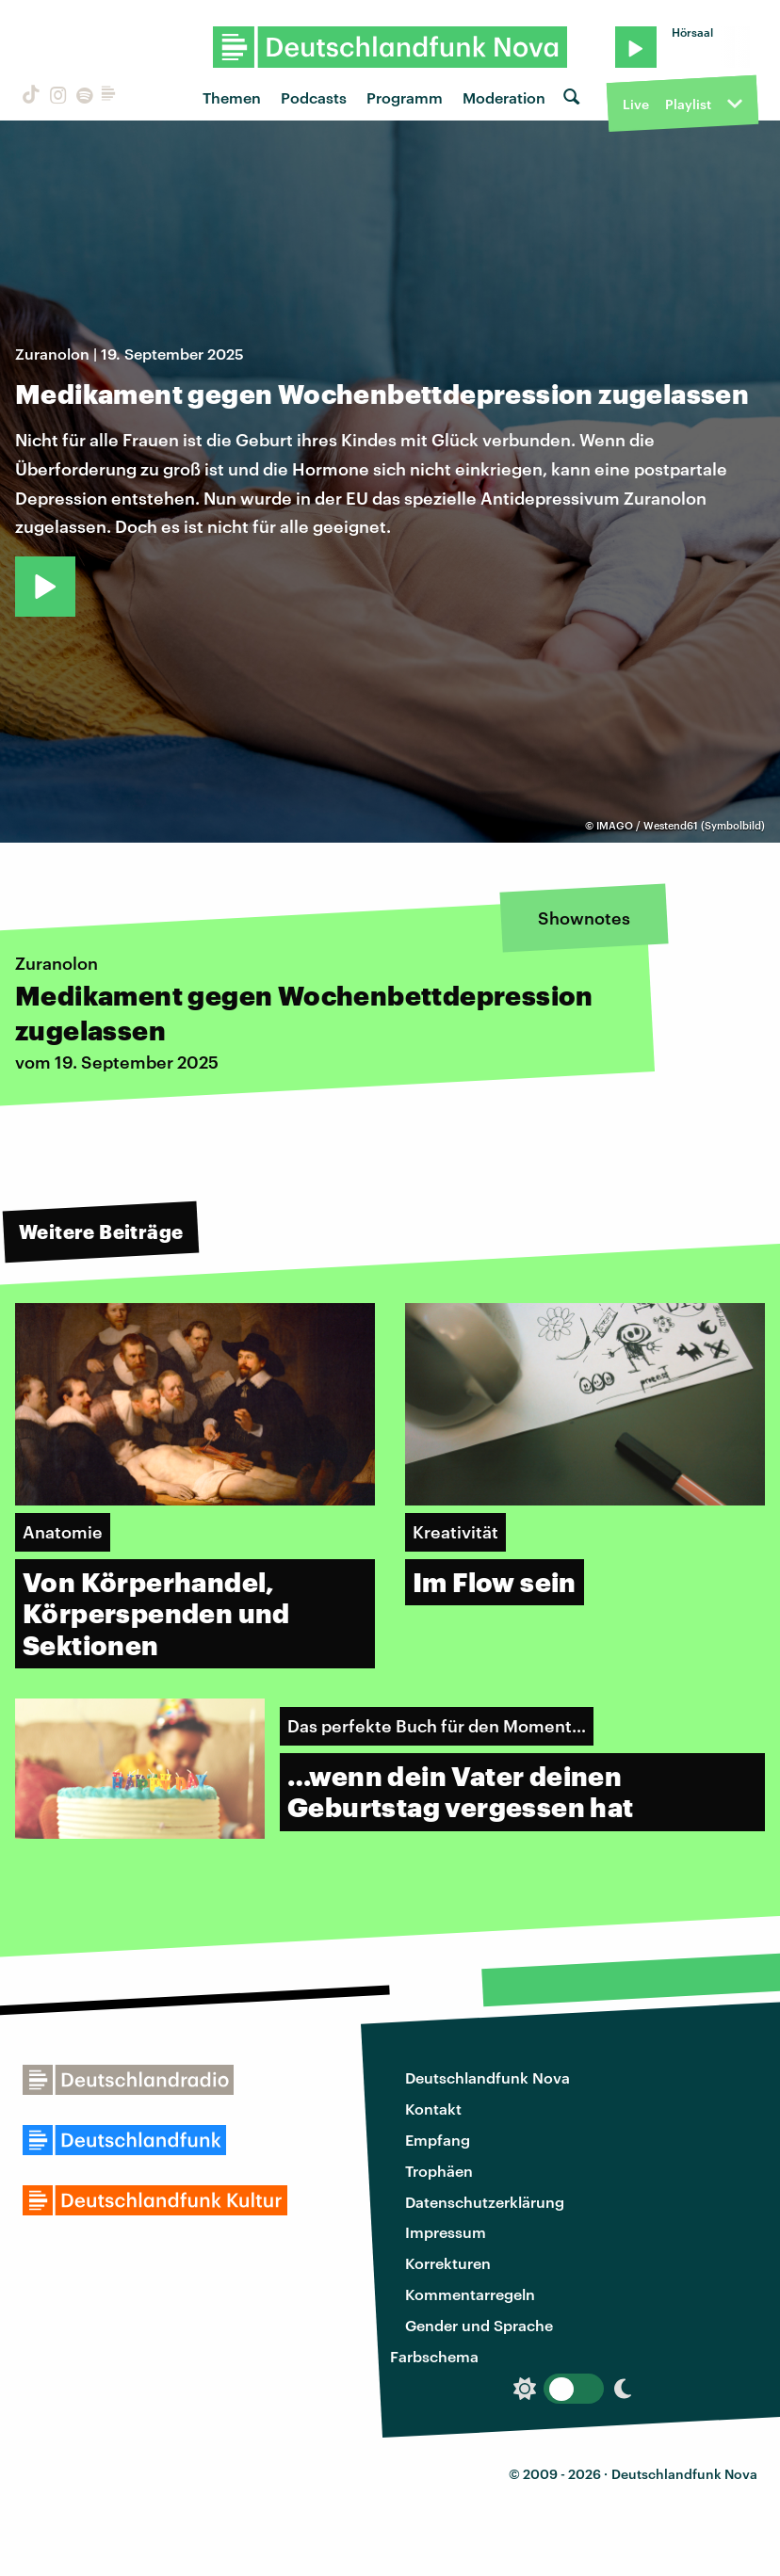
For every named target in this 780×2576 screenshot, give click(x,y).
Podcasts (314, 97)
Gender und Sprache (479, 2325)
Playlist (688, 104)
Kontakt (433, 2108)
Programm (404, 97)
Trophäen (439, 2171)
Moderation (504, 97)
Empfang (437, 2140)
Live (636, 104)
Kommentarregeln (470, 2294)
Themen (232, 97)
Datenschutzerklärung (484, 2202)
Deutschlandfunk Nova (487, 2077)
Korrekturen (448, 2263)
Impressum (445, 2232)
